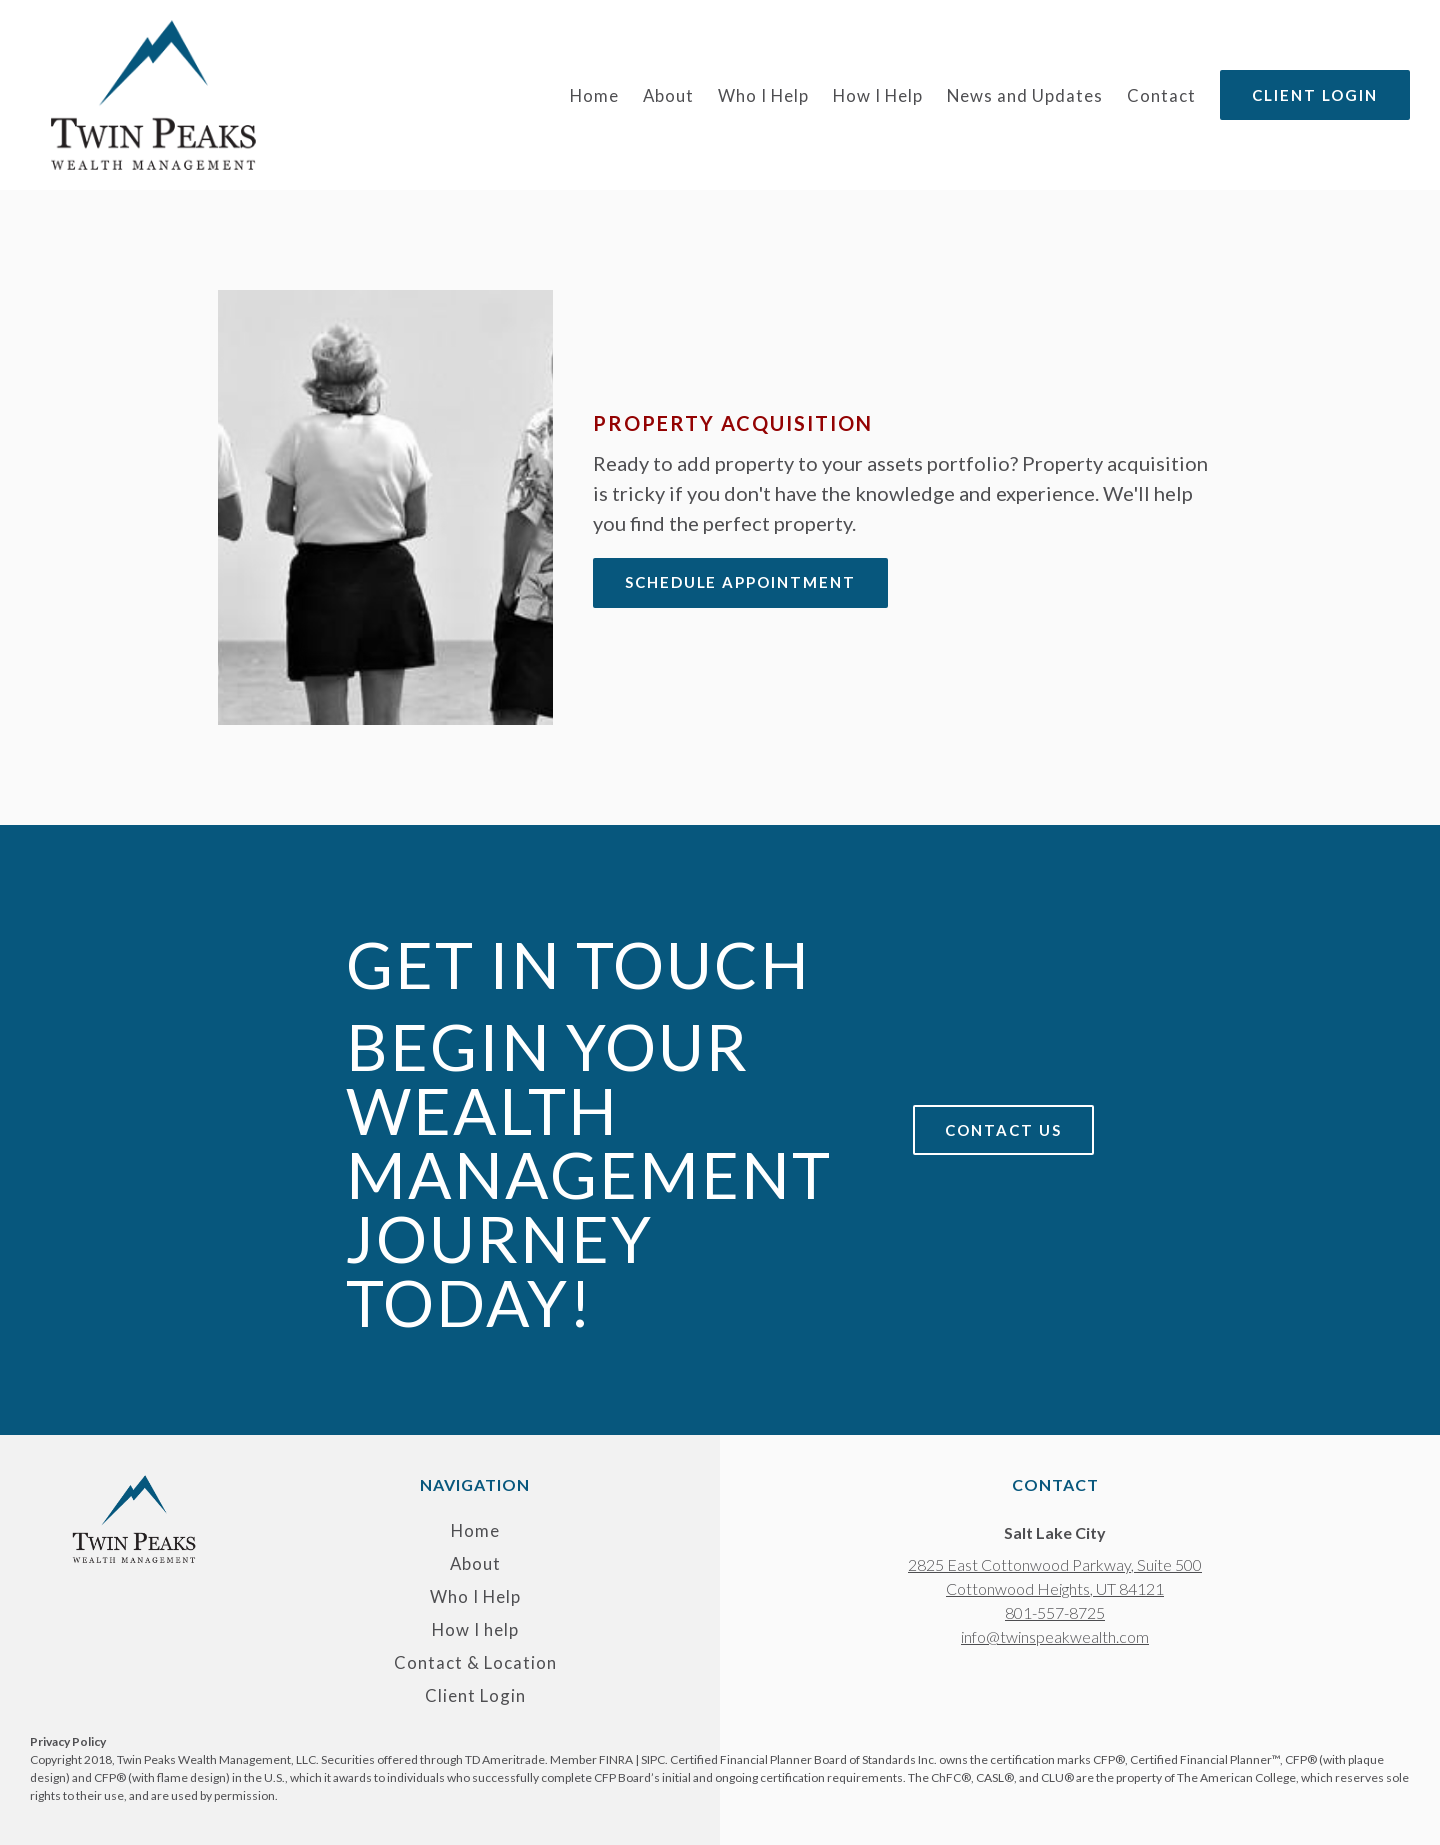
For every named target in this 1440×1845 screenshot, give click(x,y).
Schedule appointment (741, 582)
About (668, 95)
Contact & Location (475, 1663)
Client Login (1315, 95)
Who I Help (763, 95)
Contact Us (1003, 1130)
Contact (1161, 95)
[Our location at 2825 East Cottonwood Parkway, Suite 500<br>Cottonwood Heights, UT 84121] (1055, 1577)
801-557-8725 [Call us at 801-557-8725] (1055, 1612)
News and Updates (1025, 95)
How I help (475, 1630)
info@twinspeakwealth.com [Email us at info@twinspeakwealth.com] (1055, 1636)
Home (594, 95)
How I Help (878, 95)
